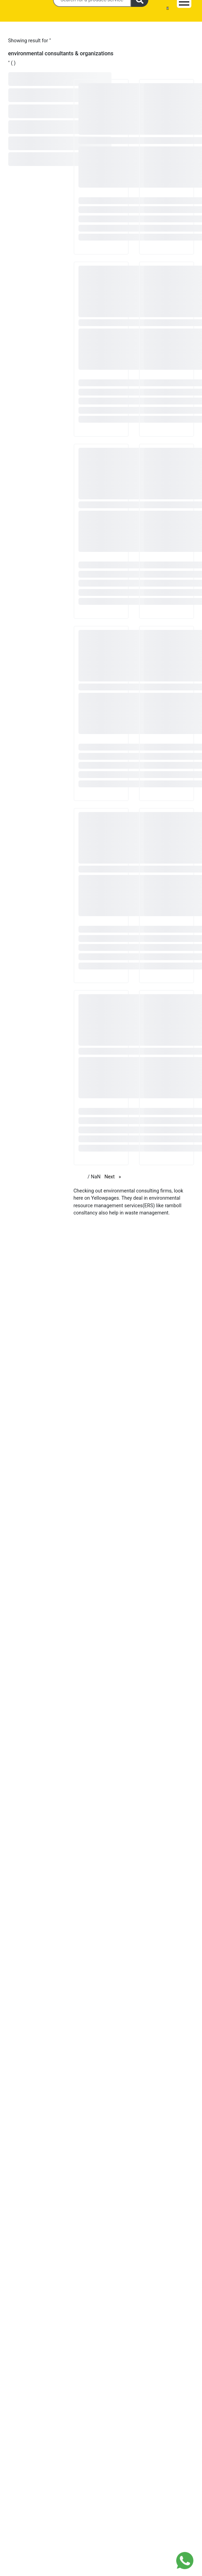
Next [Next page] (114, 1176)
